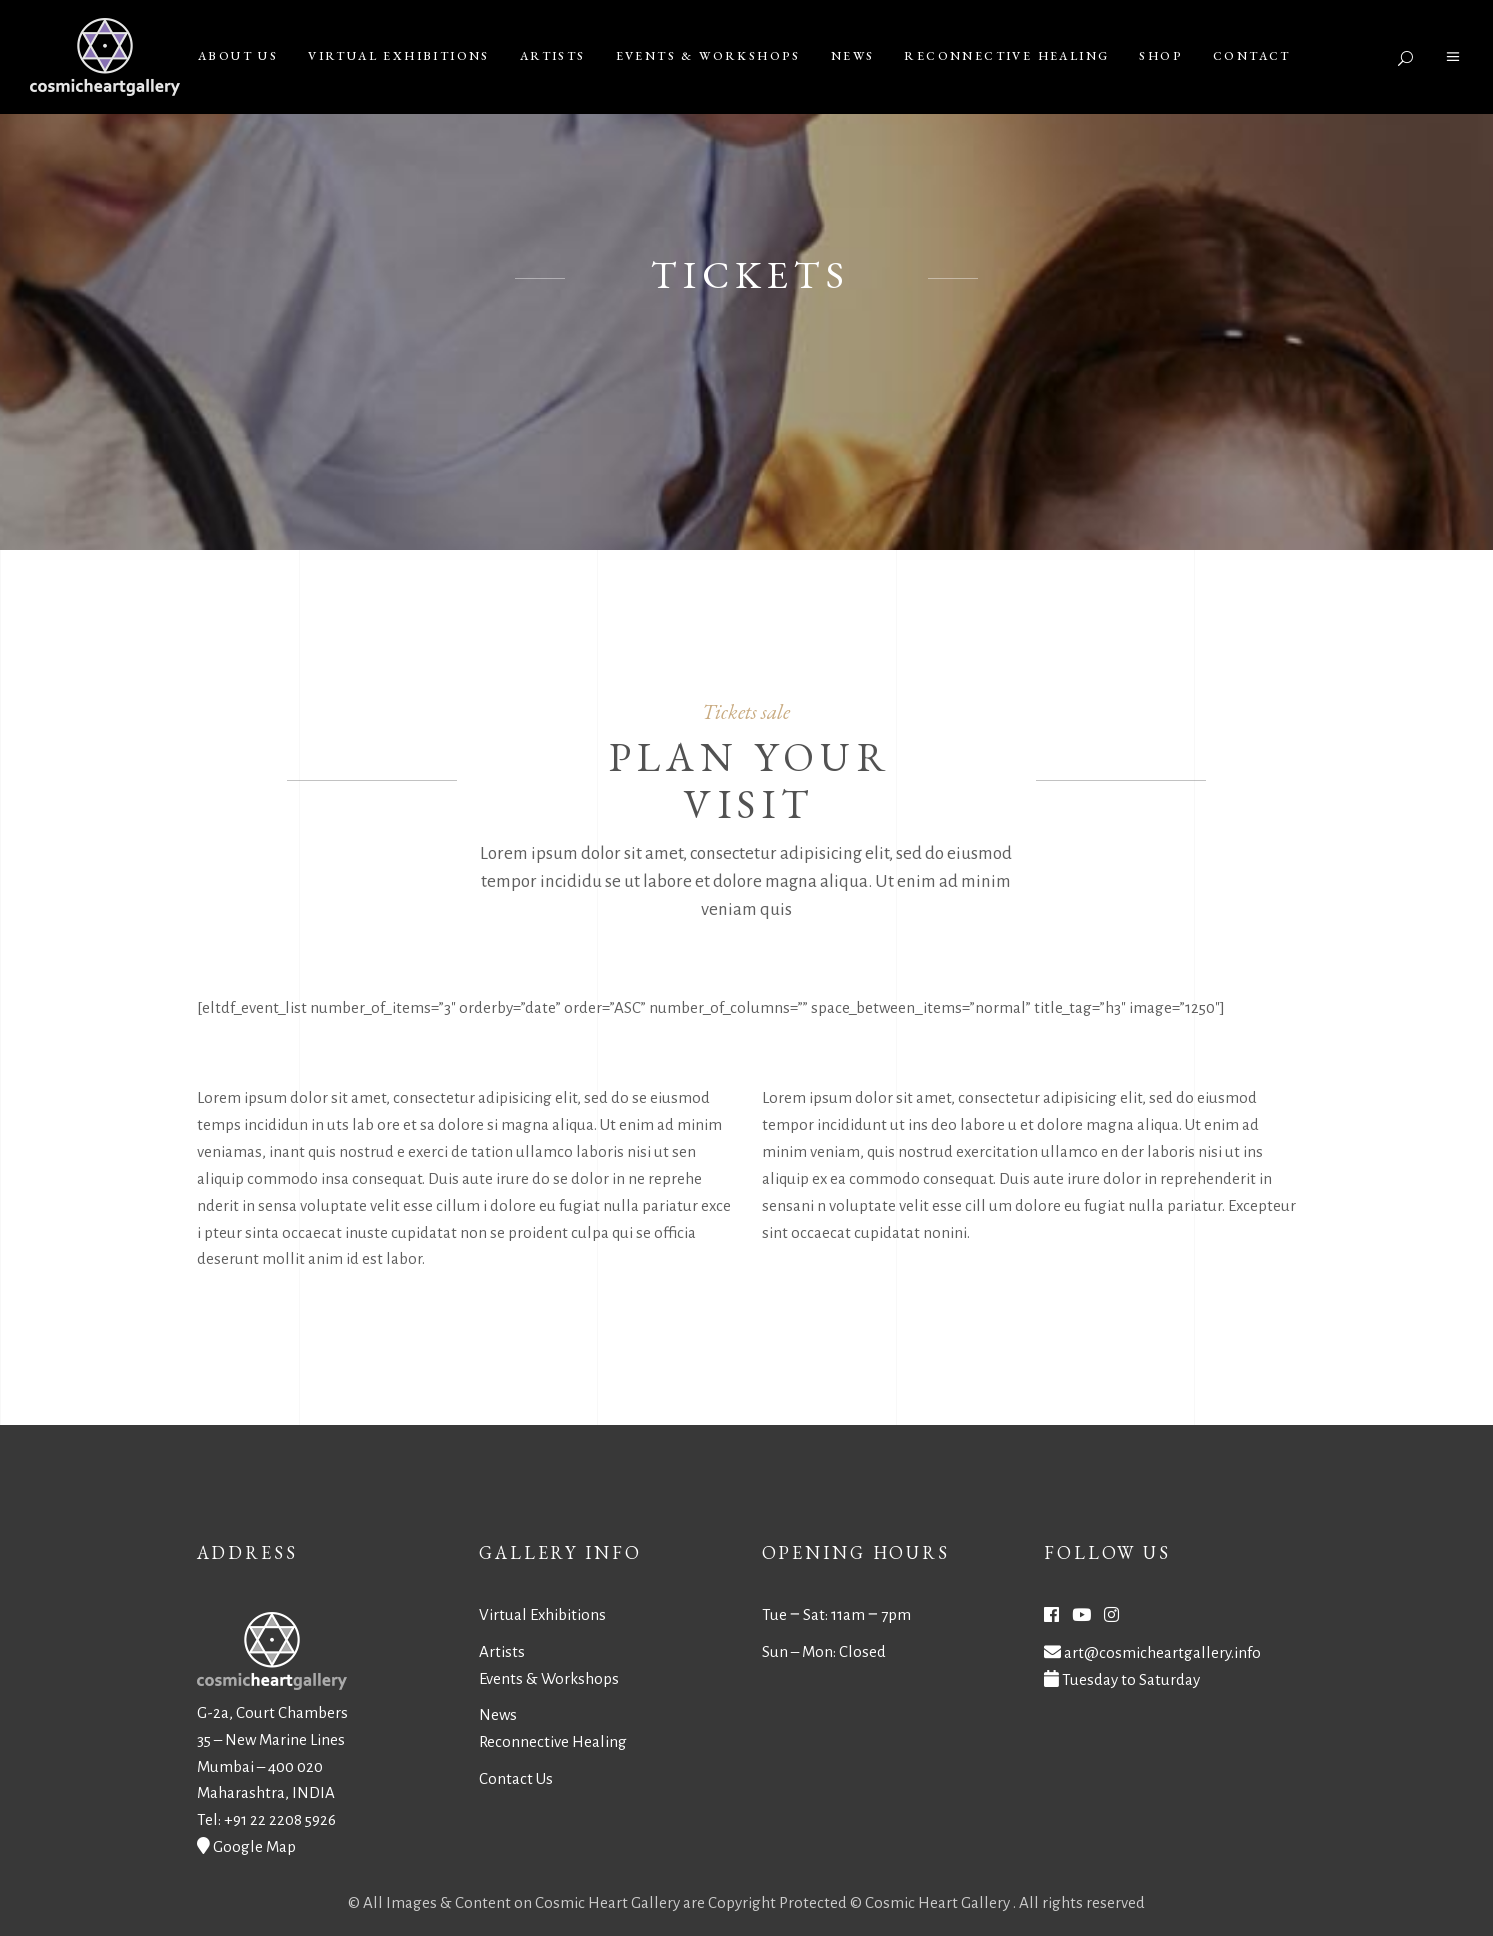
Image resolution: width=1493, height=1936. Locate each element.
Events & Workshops (549, 1678)
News (498, 1714)
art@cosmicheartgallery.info (1162, 1652)
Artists (502, 1651)
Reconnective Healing (553, 1741)
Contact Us (516, 1778)
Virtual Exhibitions (542, 1614)
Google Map (254, 1846)
